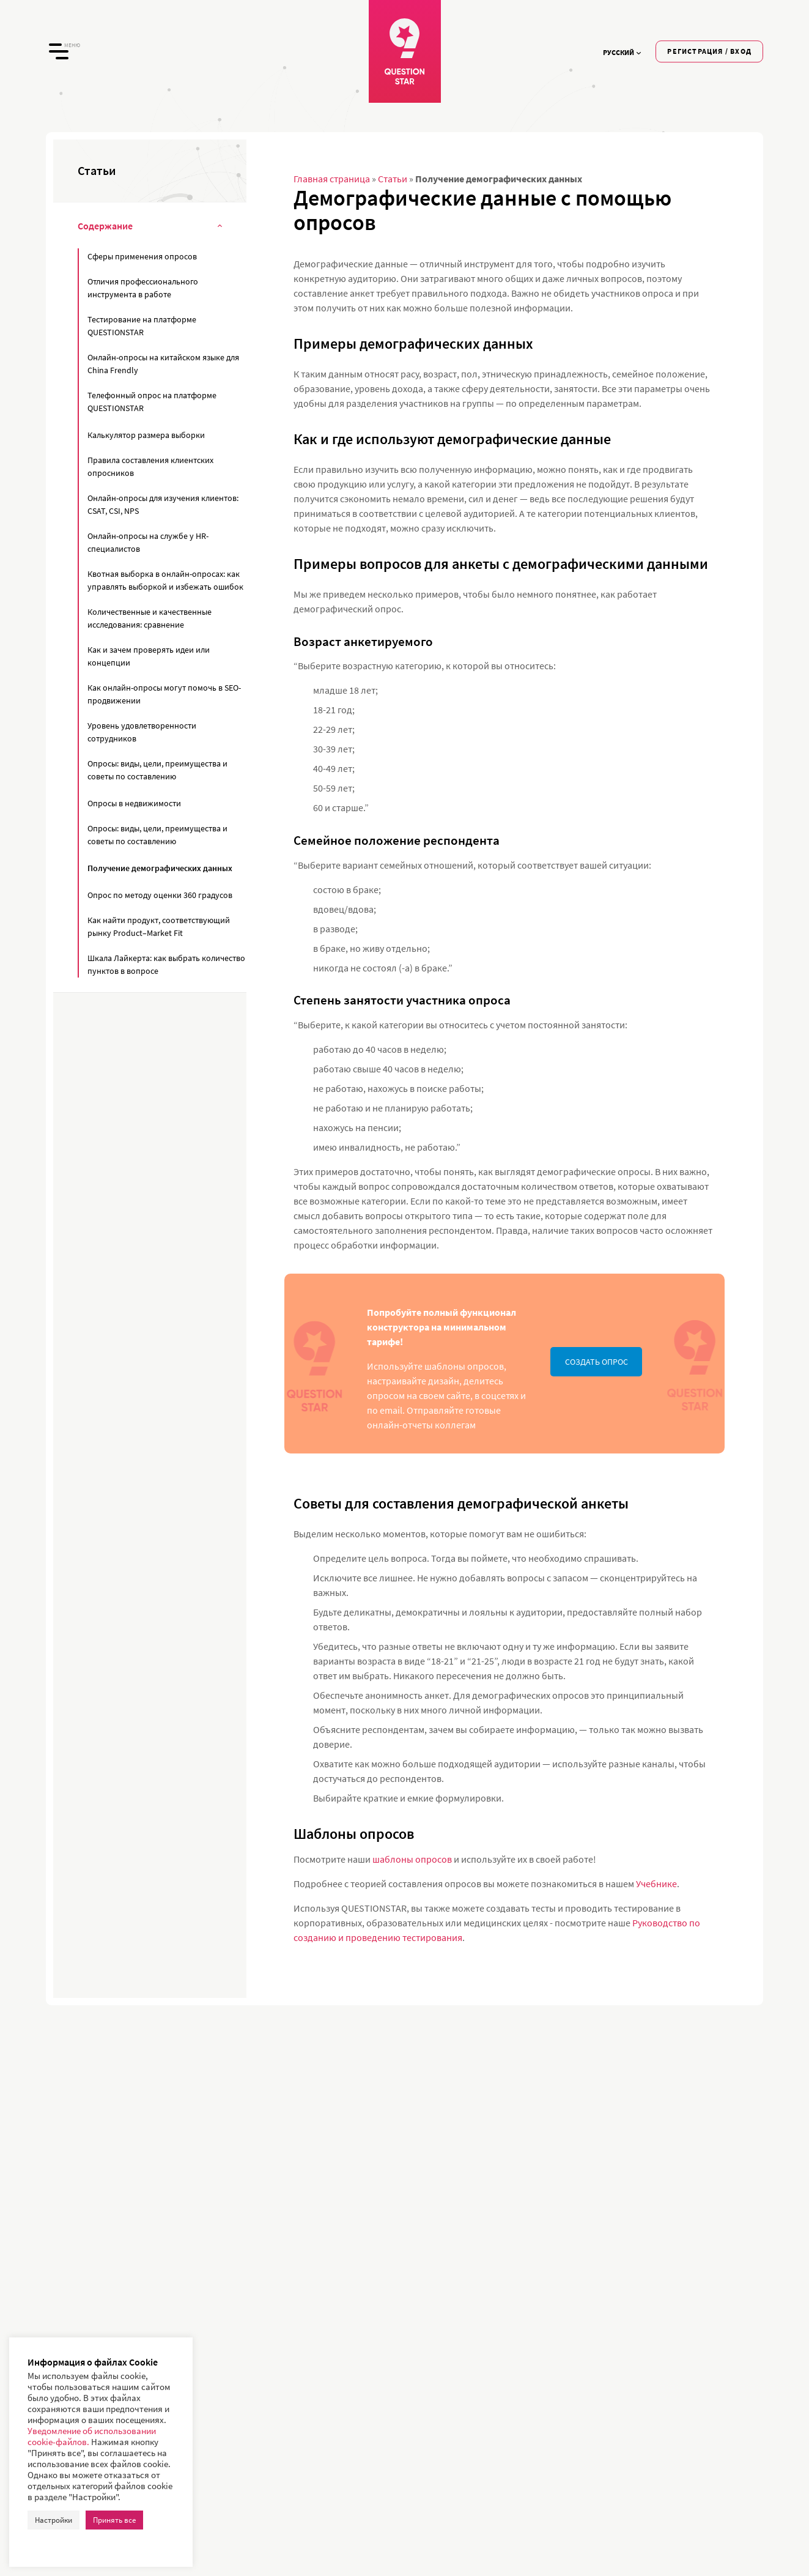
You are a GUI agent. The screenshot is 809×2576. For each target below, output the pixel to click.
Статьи (392, 179)
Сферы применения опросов (142, 256)
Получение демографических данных (159, 868)
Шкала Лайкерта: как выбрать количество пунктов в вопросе (166, 964)
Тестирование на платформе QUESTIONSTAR (141, 326)
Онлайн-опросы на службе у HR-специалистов (148, 542)
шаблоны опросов (412, 1859)
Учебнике (656, 1883)
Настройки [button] (53, 2520)
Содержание (150, 227)
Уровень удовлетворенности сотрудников (141, 732)
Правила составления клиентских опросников (150, 466)
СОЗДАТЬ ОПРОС (596, 1361)
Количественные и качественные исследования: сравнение (149, 618)
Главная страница (332, 179)
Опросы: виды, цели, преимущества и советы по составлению (157, 770)
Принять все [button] (114, 2520)
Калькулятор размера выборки (146, 434)
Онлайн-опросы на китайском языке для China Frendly (163, 364)
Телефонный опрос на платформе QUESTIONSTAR (151, 402)
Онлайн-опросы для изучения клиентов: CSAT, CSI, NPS (162, 504)
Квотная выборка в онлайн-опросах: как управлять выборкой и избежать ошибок (165, 580)
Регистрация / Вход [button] (709, 51)
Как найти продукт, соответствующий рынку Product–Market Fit (158, 926)
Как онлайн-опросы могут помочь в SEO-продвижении (164, 694)
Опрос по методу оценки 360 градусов (159, 894)
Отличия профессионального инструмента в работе (142, 288)
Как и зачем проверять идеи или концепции (148, 656)
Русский (622, 52)
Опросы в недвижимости (134, 803)
